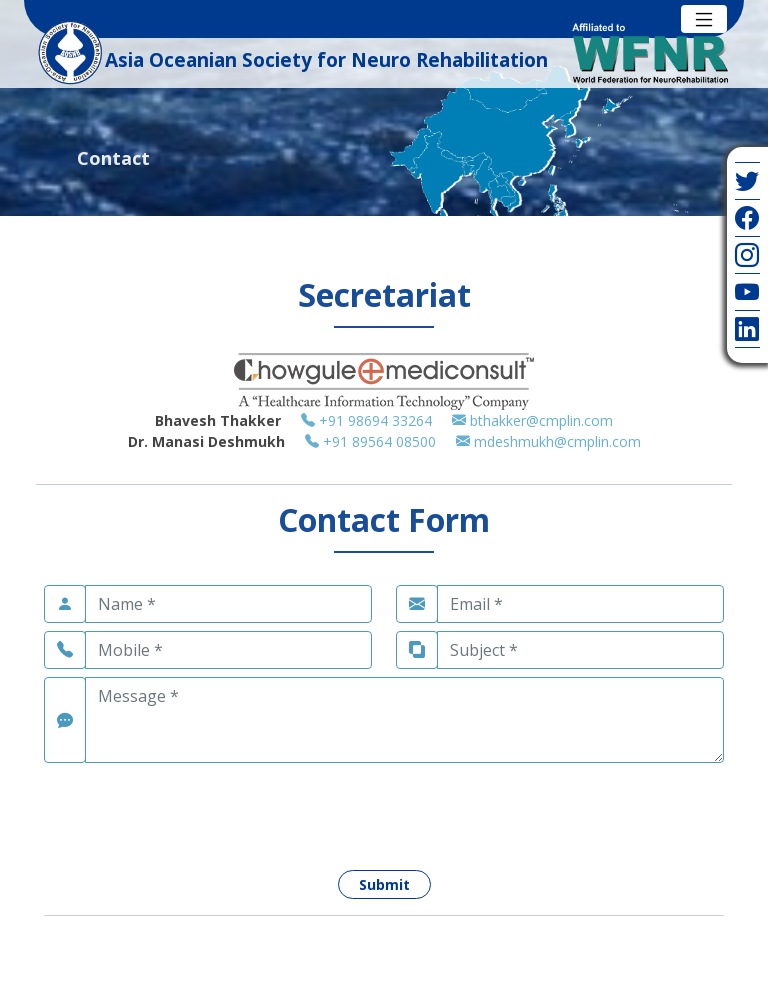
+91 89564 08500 (380, 441)
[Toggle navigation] (704, 19)
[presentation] (196, 810)
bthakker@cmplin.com (532, 420)
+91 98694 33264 (376, 420)
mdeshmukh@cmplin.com (548, 441)
